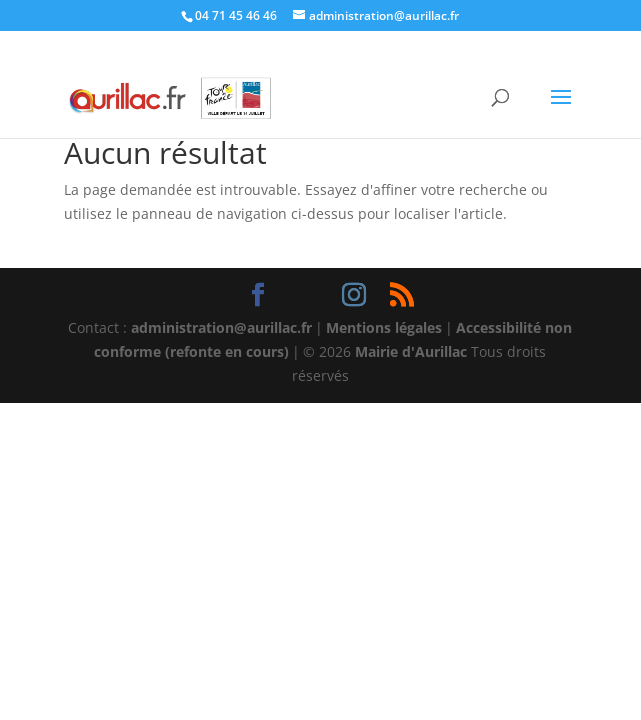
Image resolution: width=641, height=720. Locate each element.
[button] (561, 110)
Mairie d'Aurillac (411, 351)
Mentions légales (384, 327)
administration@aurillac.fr (221, 327)
